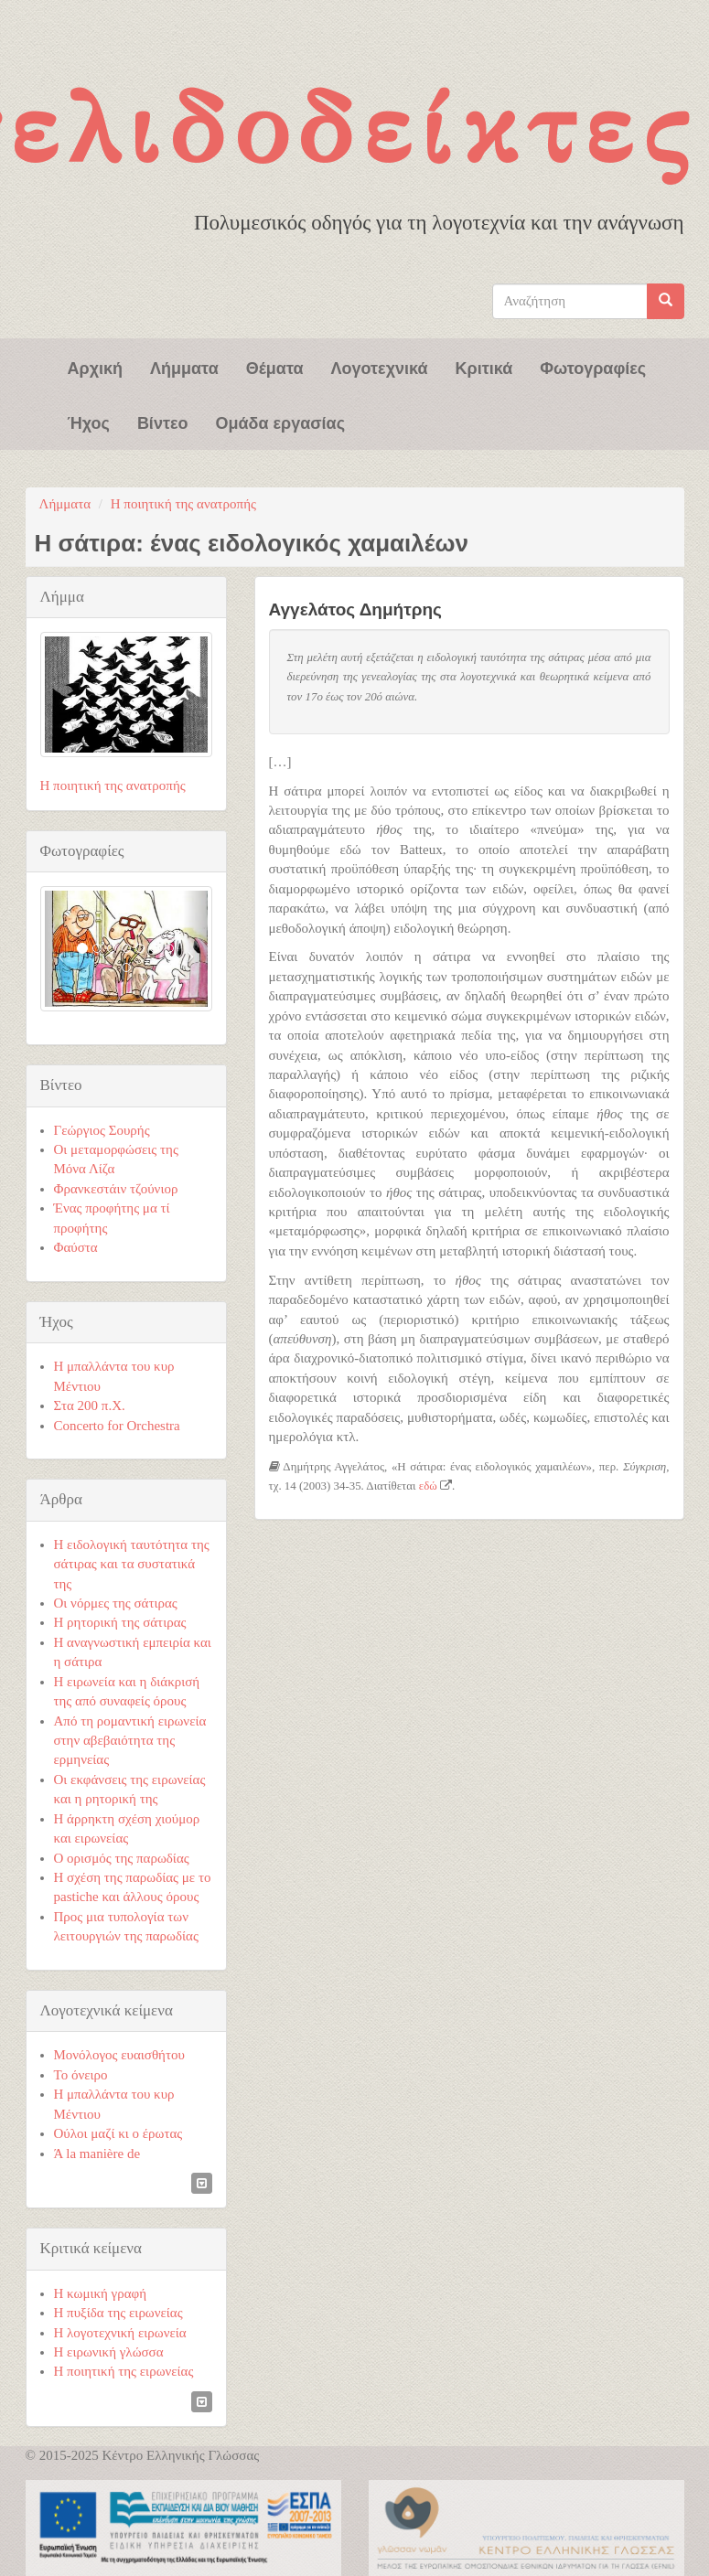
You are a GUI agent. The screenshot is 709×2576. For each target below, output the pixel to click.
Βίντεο (162, 421)
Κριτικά (484, 366)
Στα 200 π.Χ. (89, 1405)
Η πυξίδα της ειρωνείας (118, 2312)
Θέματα (275, 366)
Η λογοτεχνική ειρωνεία (120, 2332)
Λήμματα (184, 366)
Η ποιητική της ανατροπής (183, 504)
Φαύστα (76, 1247)
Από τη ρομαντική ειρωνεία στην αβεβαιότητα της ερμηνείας (130, 1741)
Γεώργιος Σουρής (102, 1130)
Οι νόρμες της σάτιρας (115, 1603)
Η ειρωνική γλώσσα (109, 2352)
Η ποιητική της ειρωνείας (124, 2371)
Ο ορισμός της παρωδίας (121, 1858)
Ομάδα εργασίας (280, 421)
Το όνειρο (81, 2075)
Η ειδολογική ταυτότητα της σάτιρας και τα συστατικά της (131, 1564)
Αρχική (96, 366)
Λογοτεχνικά (379, 366)
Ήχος (89, 421)
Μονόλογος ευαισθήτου (119, 2054)
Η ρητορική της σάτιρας (120, 1622)
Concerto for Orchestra (117, 1425)
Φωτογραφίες (593, 366)
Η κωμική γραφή (100, 2293)
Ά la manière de (97, 2153)
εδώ (428, 1486)
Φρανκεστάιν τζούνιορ (116, 1188)
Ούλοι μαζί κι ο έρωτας (118, 2133)
